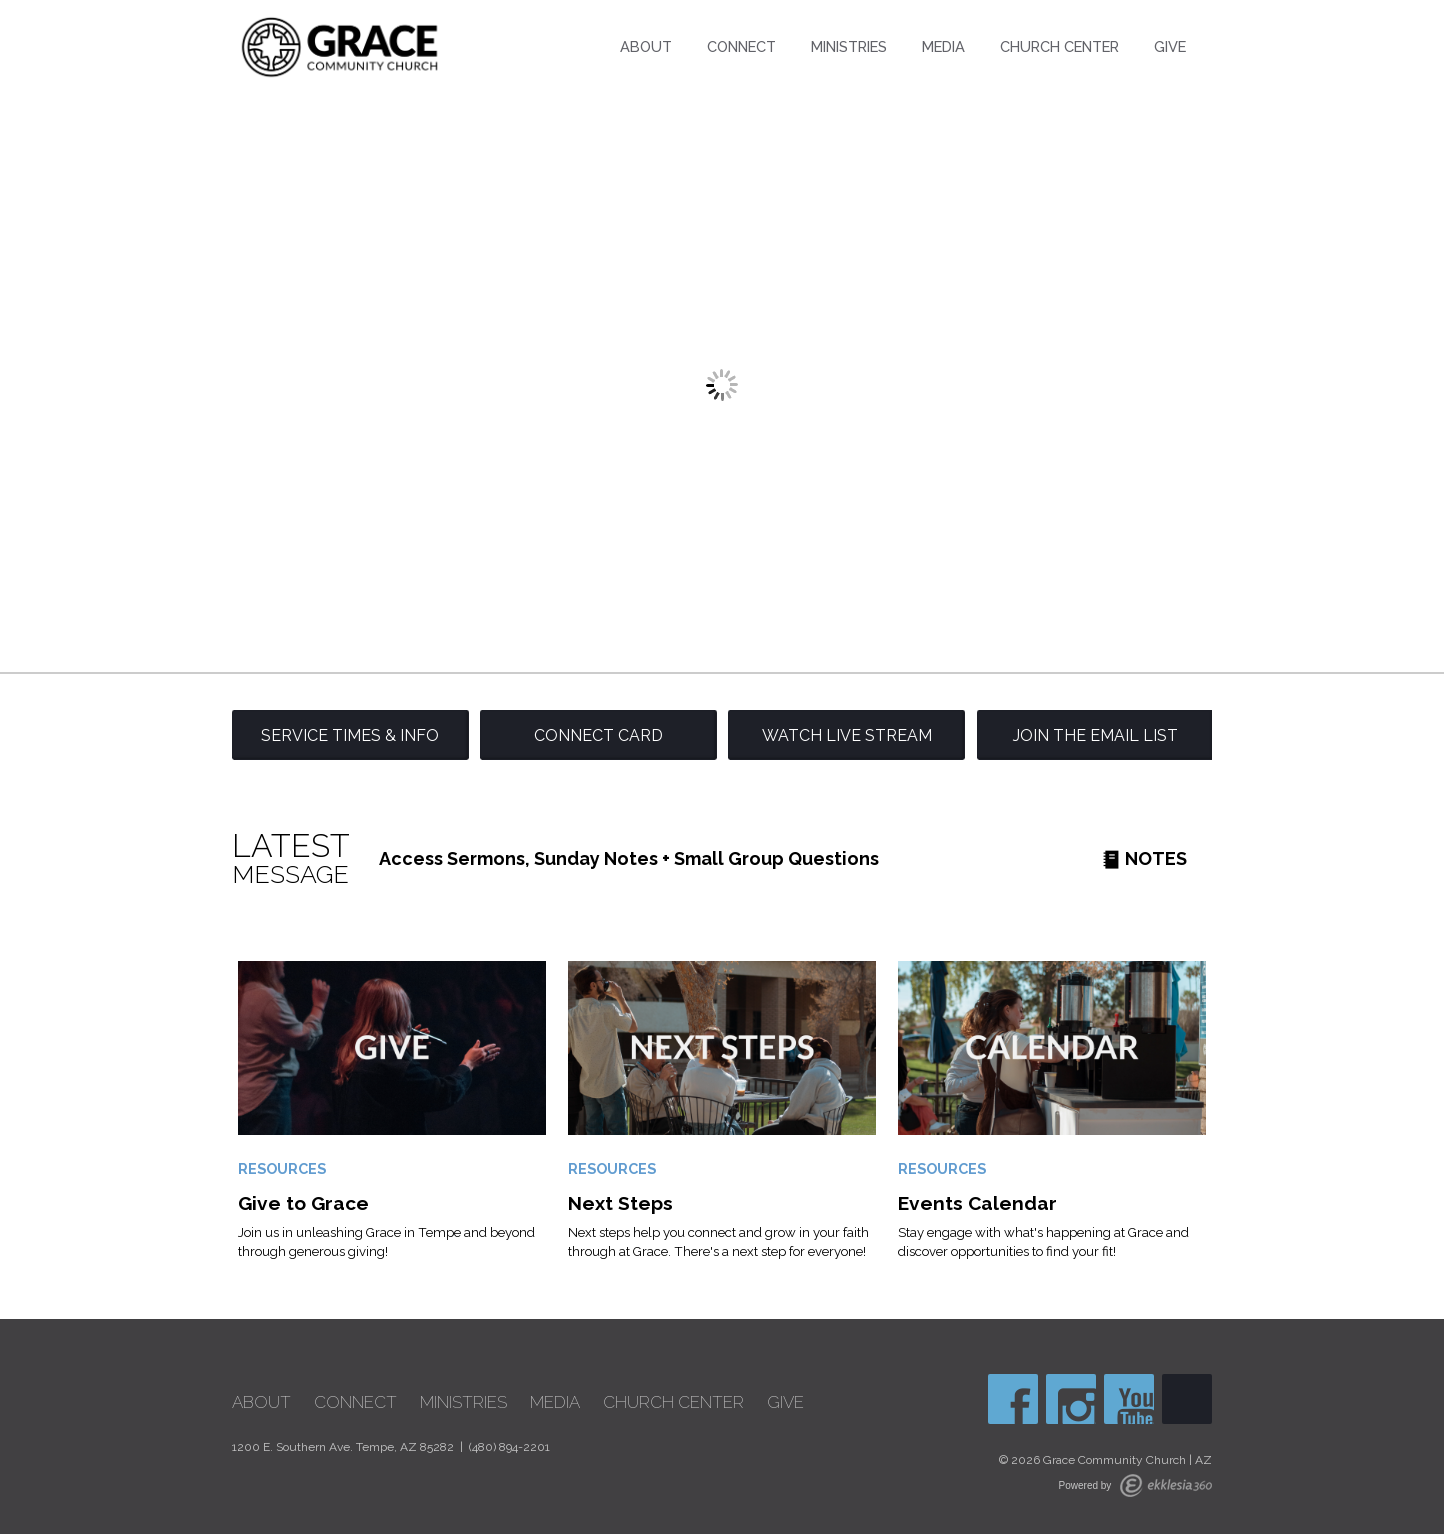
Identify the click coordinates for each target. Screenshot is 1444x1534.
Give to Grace (303, 1203)
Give (1170, 46)
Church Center (1059, 46)
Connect (741, 46)
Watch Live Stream (847, 735)
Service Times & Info (350, 735)
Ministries (849, 46)
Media (943, 46)
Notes (1144, 858)
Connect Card (598, 735)
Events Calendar (977, 1203)
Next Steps (620, 1203)
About (646, 46)
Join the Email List (1095, 735)
